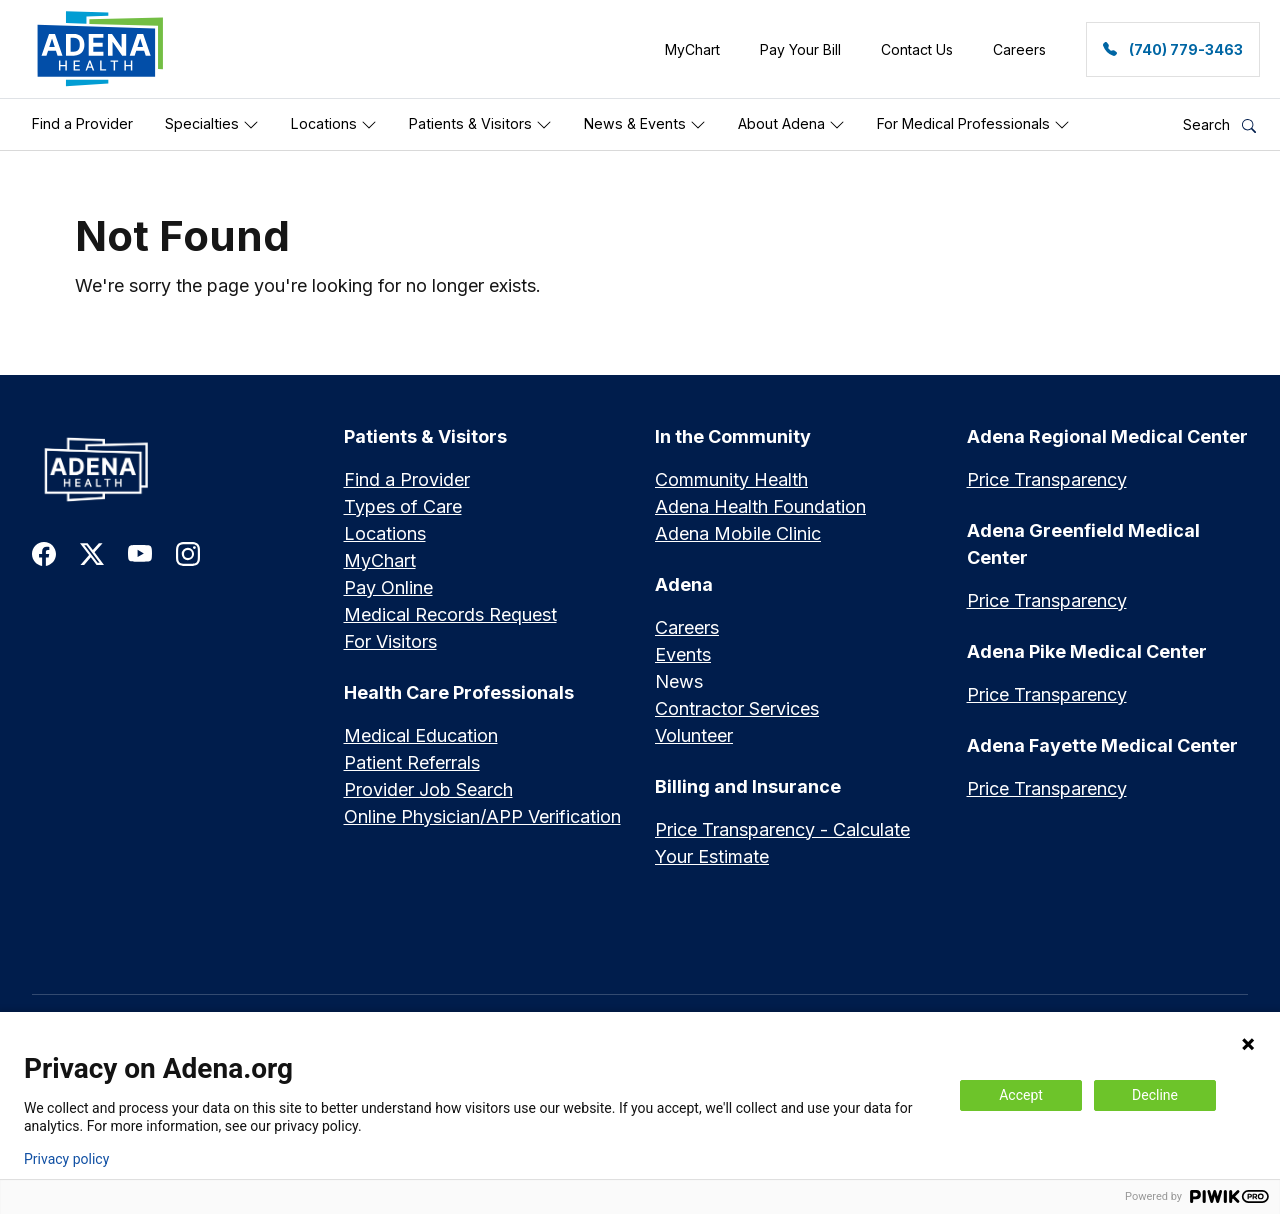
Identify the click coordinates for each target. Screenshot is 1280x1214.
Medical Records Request (450, 614)
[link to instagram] (188, 552)
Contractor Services (737, 708)
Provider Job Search (428, 789)
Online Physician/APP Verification (482, 816)
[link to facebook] (44, 552)
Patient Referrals (412, 762)
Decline (1155, 1095)
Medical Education (421, 735)
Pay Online (388, 587)
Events (683, 654)
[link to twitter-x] (92, 552)
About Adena (791, 124)
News (679, 681)
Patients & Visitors (480, 124)
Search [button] (1219, 124)
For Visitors (390, 641)
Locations (334, 124)
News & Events (645, 124)
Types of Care (403, 506)
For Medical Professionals (973, 124)
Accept (1021, 1095)
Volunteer (694, 735)
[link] (100, 49)
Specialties (212, 124)
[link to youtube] (140, 552)
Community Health (731, 479)
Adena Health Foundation (760, 506)
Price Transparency (1047, 479)
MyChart (380, 560)
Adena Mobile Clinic (738, 533)
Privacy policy (66, 1159)
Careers (687, 627)
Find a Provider (82, 123)
